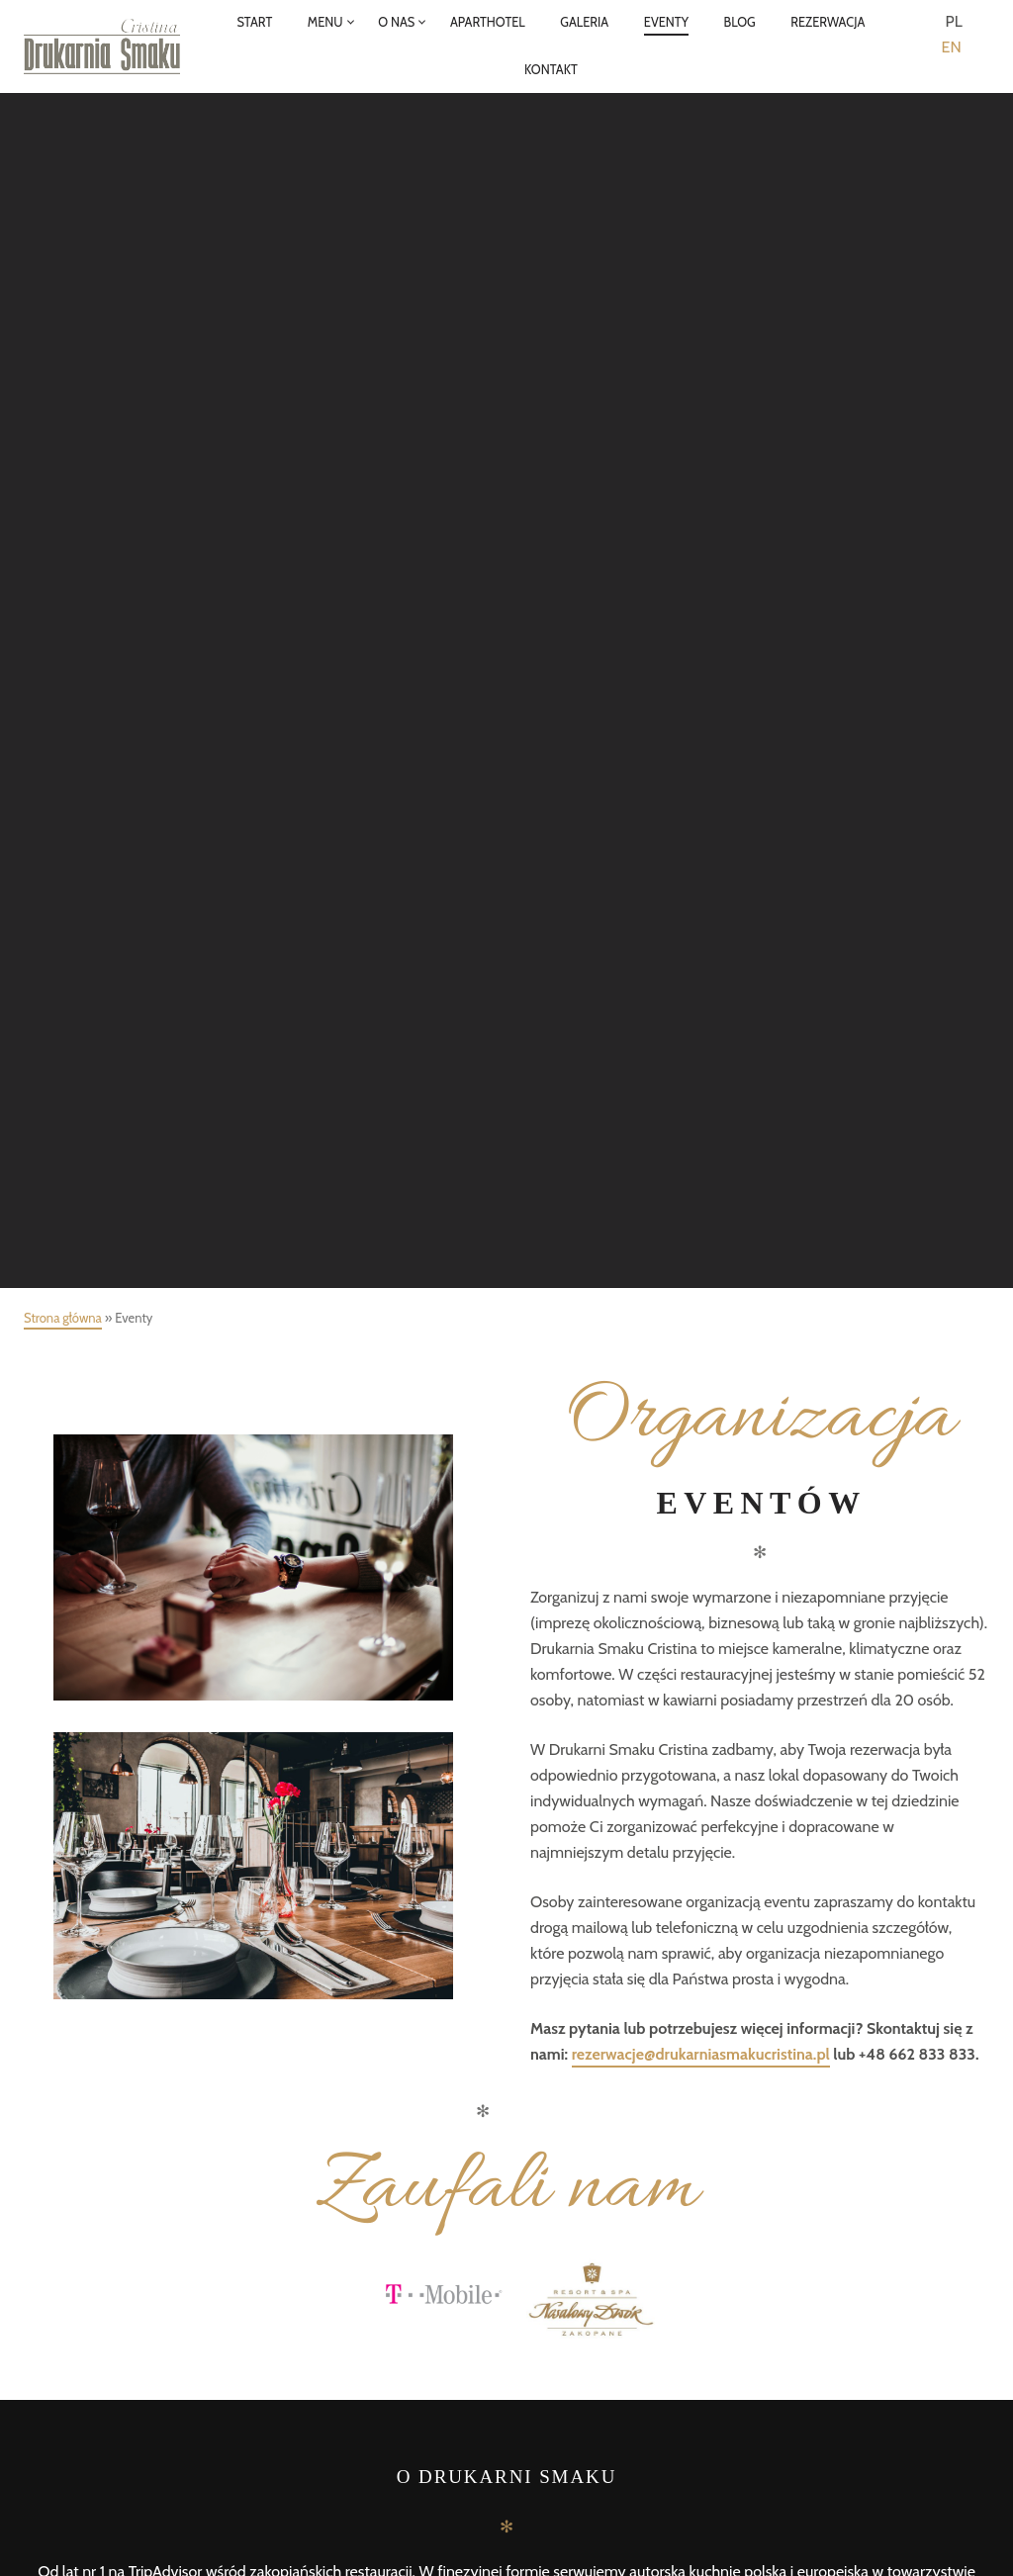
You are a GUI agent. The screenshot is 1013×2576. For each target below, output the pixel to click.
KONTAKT (551, 69)
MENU (325, 22)
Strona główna (63, 1318)
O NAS (396, 22)
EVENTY (666, 22)
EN (952, 47)
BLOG (740, 22)
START (254, 22)
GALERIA (584, 22)
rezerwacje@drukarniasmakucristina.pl (701, 2054)
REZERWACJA (827, 22)
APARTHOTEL (487, 22)
